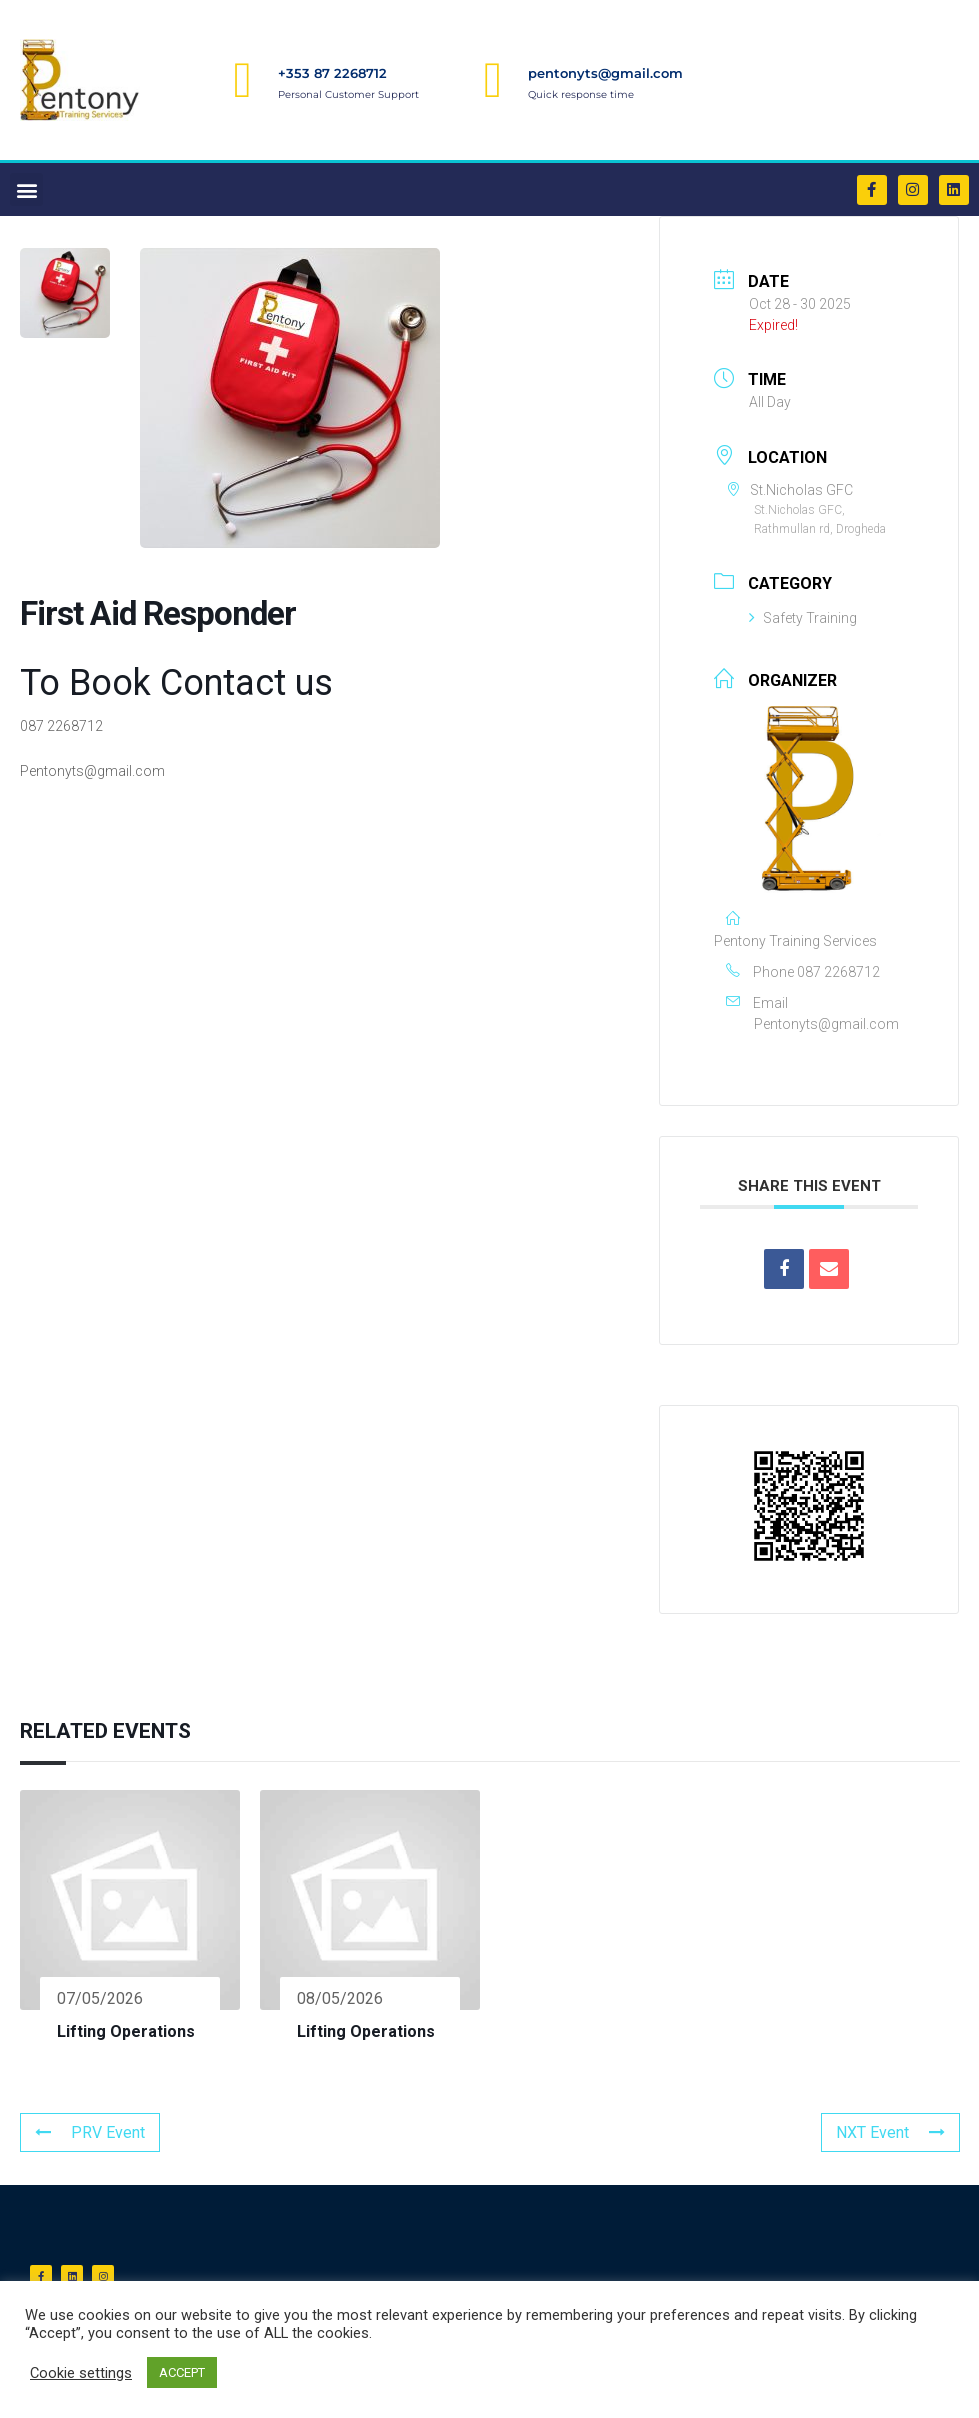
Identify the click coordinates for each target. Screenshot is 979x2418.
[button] (26, 189)
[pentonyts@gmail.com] (493, 80)
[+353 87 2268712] (243, 80)
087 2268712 (838, 972)
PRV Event (90, 2132)
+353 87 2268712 (332, 73)
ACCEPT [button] (182, 2372)
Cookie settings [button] (81, 2373)
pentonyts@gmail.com (605, 73)
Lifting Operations (126, 2031)
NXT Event (890, 2132)
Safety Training (803, 618)
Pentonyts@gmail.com (826, 1024)
